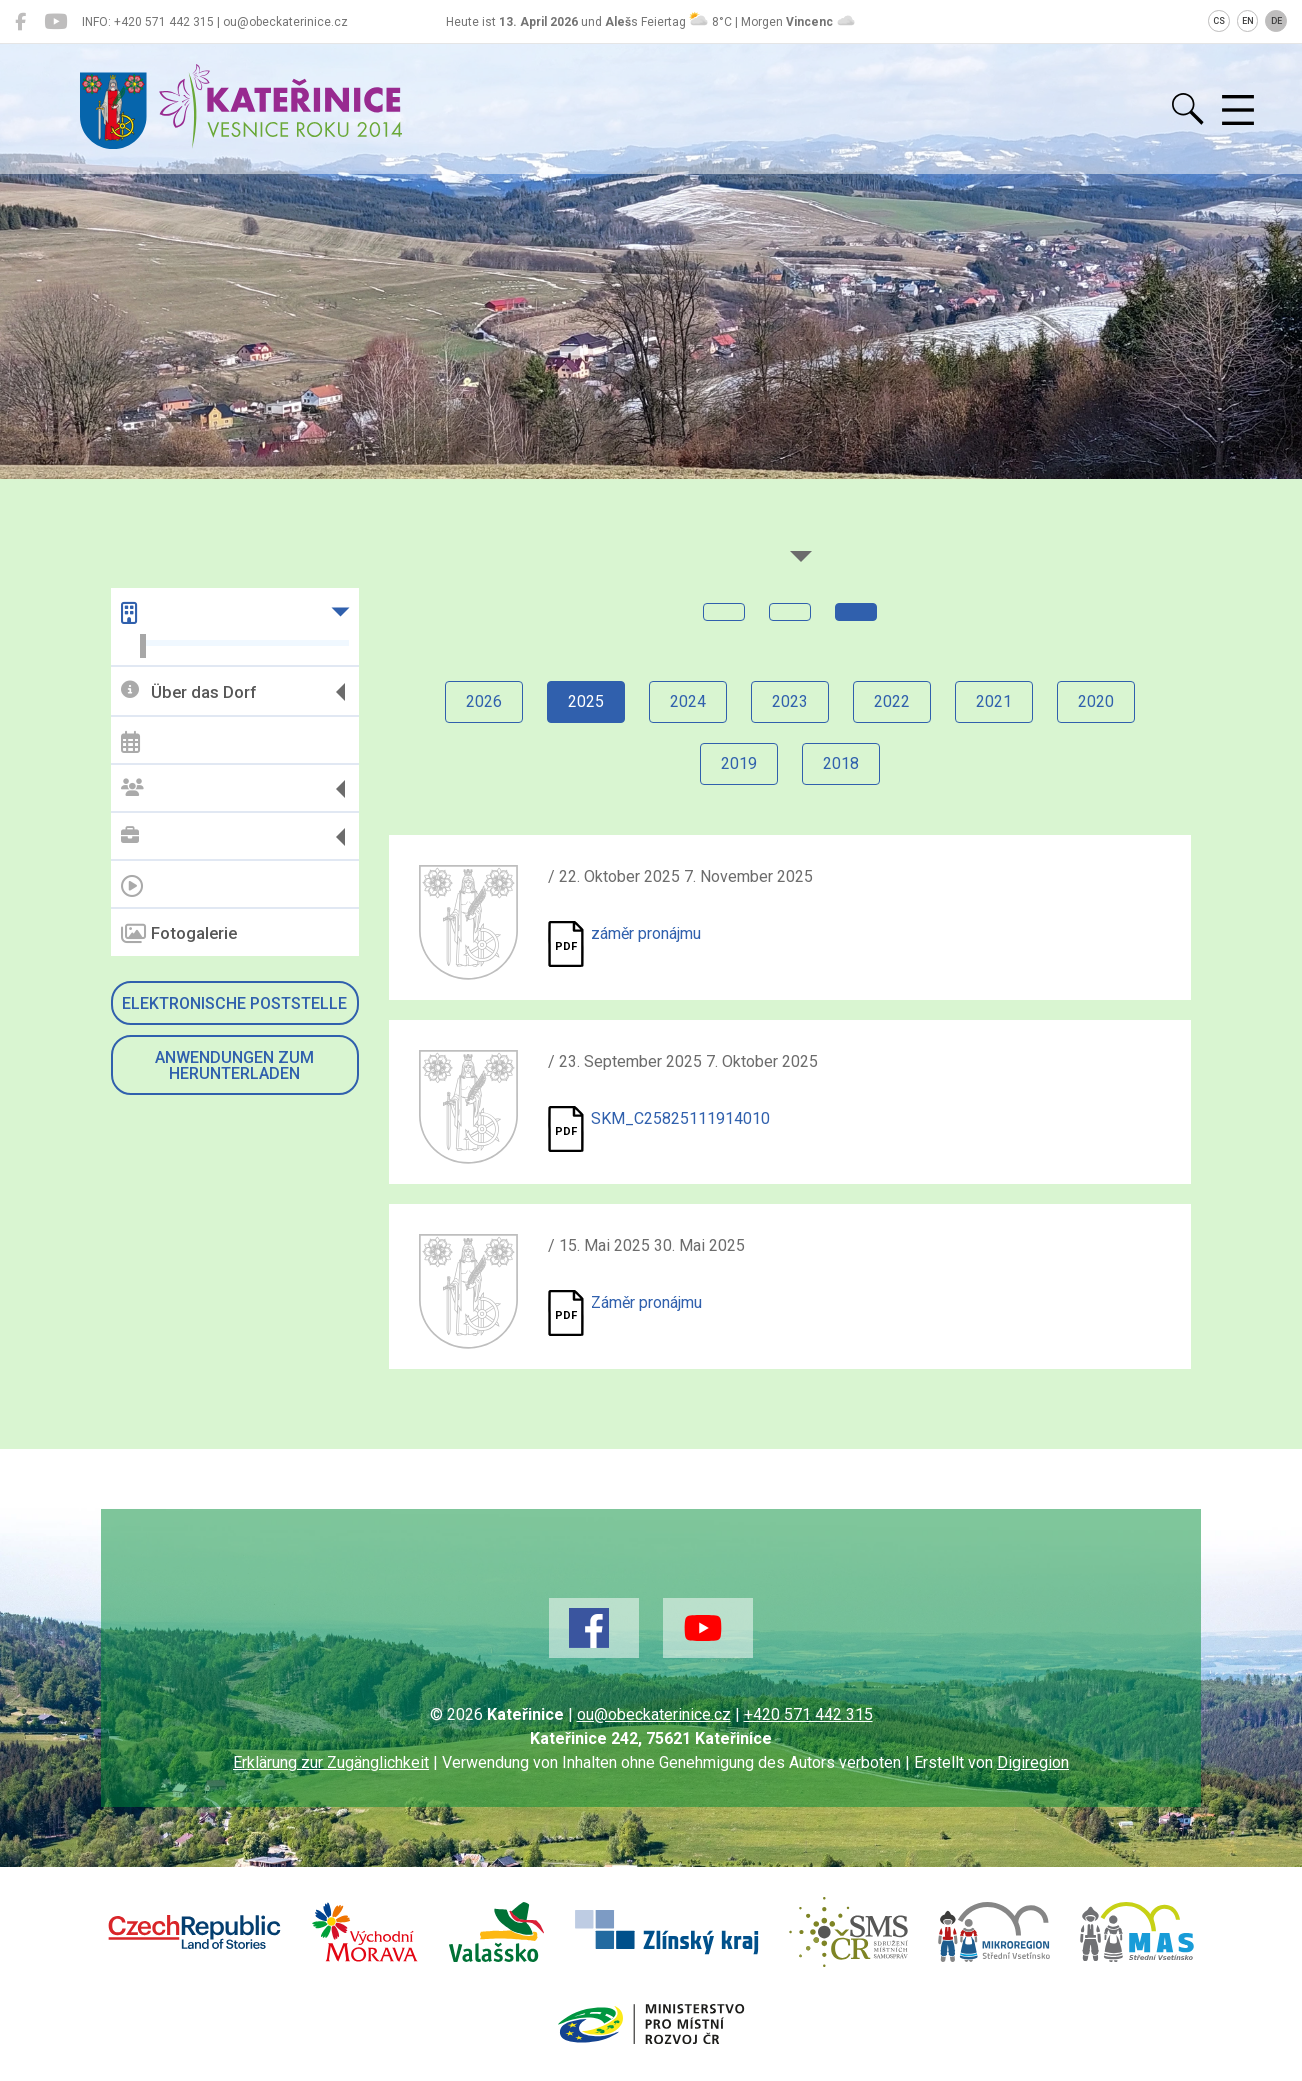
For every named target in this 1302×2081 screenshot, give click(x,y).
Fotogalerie (179, 934)
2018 (841, 763)
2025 (586, 701)
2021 (994, 701)
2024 (688, 701)
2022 (892, 701)
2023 (790, 701)
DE (1276, 21)
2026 (484, 701)
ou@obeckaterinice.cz (654, 1714)
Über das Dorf (188, 691)
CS (1219, 21)
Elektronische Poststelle (234, 1003)
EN (1248, 21)
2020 (1096, 701)
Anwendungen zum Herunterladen (234, 1065)
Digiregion (1033, 1762)
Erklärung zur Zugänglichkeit (331, 1762)
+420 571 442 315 (808, 1714)
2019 (739, 763)
